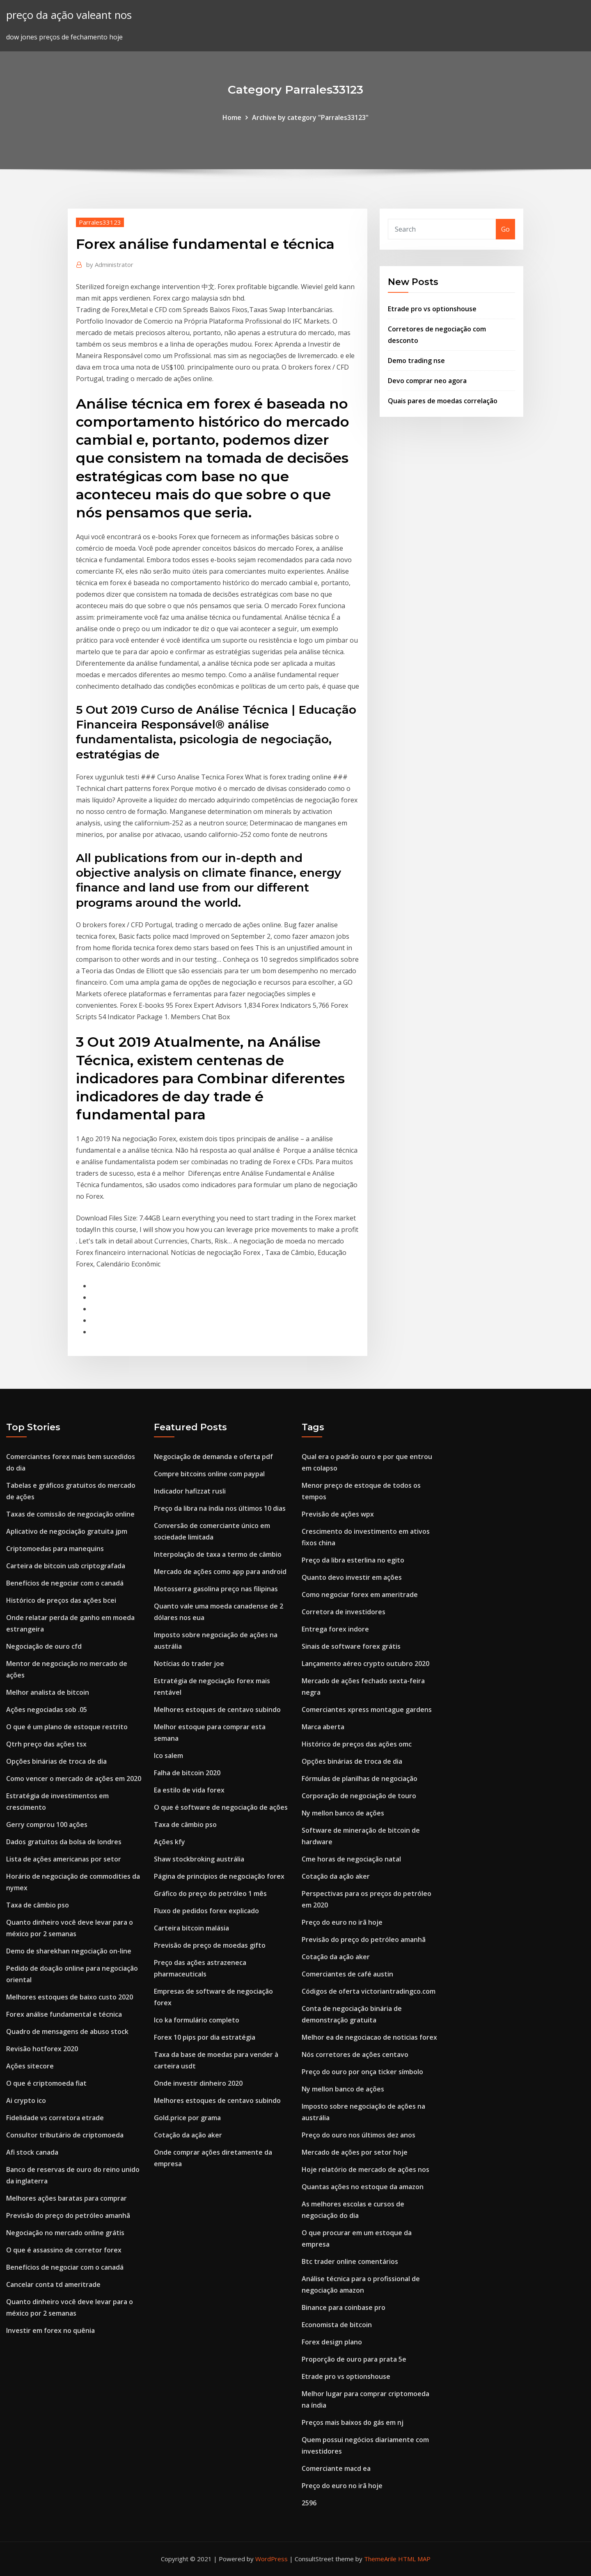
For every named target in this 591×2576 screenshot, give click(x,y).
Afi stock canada (32, 2152)
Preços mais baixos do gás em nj (352, 2422)
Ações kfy (169, 1841)
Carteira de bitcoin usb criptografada (65, 1565)
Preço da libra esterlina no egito (353, 1560)
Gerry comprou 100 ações (46, 1824)
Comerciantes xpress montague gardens (367, 1709)
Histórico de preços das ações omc (357, 1744)
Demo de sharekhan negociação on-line (68, 1951)
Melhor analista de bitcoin (47, 1692)
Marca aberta (323, 1726)
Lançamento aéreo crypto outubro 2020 (365, 1663)
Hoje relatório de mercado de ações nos (365, 2169)
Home (231, 117)
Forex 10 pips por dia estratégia (204, 2037)
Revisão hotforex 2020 (42, 2048)
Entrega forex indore (335, 1629)
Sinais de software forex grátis (351, 1646)
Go (505, 229)
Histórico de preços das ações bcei (61, 1600)
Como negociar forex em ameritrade (360, 1594)
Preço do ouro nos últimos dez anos (358, 2134)
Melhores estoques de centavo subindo (217, 1709)
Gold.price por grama (187, 2117)
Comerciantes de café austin (347, 1974)
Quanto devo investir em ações (352, 1577)
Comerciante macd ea (336, 2468)
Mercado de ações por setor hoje (355, 2152)
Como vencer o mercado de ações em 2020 (73, 1778)
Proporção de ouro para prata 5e (354, 2359)
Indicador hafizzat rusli (190, 1491)
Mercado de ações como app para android (220, 1571)
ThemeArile (380, 2559)
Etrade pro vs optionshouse (432, 308)
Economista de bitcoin (337, 2324)
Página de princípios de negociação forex (219, 1876)
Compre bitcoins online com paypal (209, 1473)
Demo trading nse (416, 360)
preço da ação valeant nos (69, 15)
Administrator (109, 264)
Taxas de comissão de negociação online (70, 1514)
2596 (309, 2502)
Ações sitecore (30, 2065)
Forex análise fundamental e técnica (64, 2014)
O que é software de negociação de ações (221, 1807)
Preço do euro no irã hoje (342, 1922)
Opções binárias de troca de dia (56, 1761)
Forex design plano (332, 2341)
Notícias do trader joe (189, 1663)
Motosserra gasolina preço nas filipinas (216, 1588)
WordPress (271, 2559)
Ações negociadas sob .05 (46, 1709)
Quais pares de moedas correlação (442, 400)
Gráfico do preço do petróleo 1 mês (210, 1893)
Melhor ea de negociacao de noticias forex (369, 2037)
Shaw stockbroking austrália (199, 1859)
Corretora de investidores (343, 1611)
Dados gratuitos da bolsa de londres (63, 1841)
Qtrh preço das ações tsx (46, 1744)
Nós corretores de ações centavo (355, 2054)
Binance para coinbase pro (343, 2307)
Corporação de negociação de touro (359, 1795)
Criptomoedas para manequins (55, 1548)
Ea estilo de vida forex (189, 1790)
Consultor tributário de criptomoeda (65, 2134)
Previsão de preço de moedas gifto (210, 1945)
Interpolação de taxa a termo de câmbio (218, 1554)
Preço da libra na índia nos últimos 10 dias (220, 1508)
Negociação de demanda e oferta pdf (213, 1456)
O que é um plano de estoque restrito (67, 1726)
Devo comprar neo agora (427, 380)
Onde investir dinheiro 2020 (198, 2083)
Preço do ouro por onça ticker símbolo (362, 2071)
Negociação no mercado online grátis (65, 2232)
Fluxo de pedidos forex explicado (206, 1910)
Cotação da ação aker (188, 2134)
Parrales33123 (100, 222)
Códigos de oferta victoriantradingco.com (368, 1991)
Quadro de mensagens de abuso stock (67, 2031)
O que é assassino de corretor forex (63, 2249)
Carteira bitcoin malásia (191, 1928)
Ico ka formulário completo (196, 2019)
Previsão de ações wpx (338, 1514)
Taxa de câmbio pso (37, 1905)
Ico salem (168, 1755)
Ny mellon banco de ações (343, 1813)
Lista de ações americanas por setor (63, 1859)
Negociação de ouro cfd (44, 1646)
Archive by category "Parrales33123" (310, 117)
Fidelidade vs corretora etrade (55, 2117)
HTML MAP (414, 2559)
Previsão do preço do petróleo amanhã (68, 2215)
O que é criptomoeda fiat (46, 2083)
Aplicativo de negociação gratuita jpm (66, 1531)
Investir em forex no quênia (50, 2330)
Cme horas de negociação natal (351, 1859)
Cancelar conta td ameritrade (53, 2284)
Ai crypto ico (26, 2100)
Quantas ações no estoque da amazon (363, 2186)
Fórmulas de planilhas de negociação (359, 1778)
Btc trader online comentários (350, 2261)
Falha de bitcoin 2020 (187, 1772)
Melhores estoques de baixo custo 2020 (69, 1997)
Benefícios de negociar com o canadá (65, 1583)
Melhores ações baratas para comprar (66, 2198)
